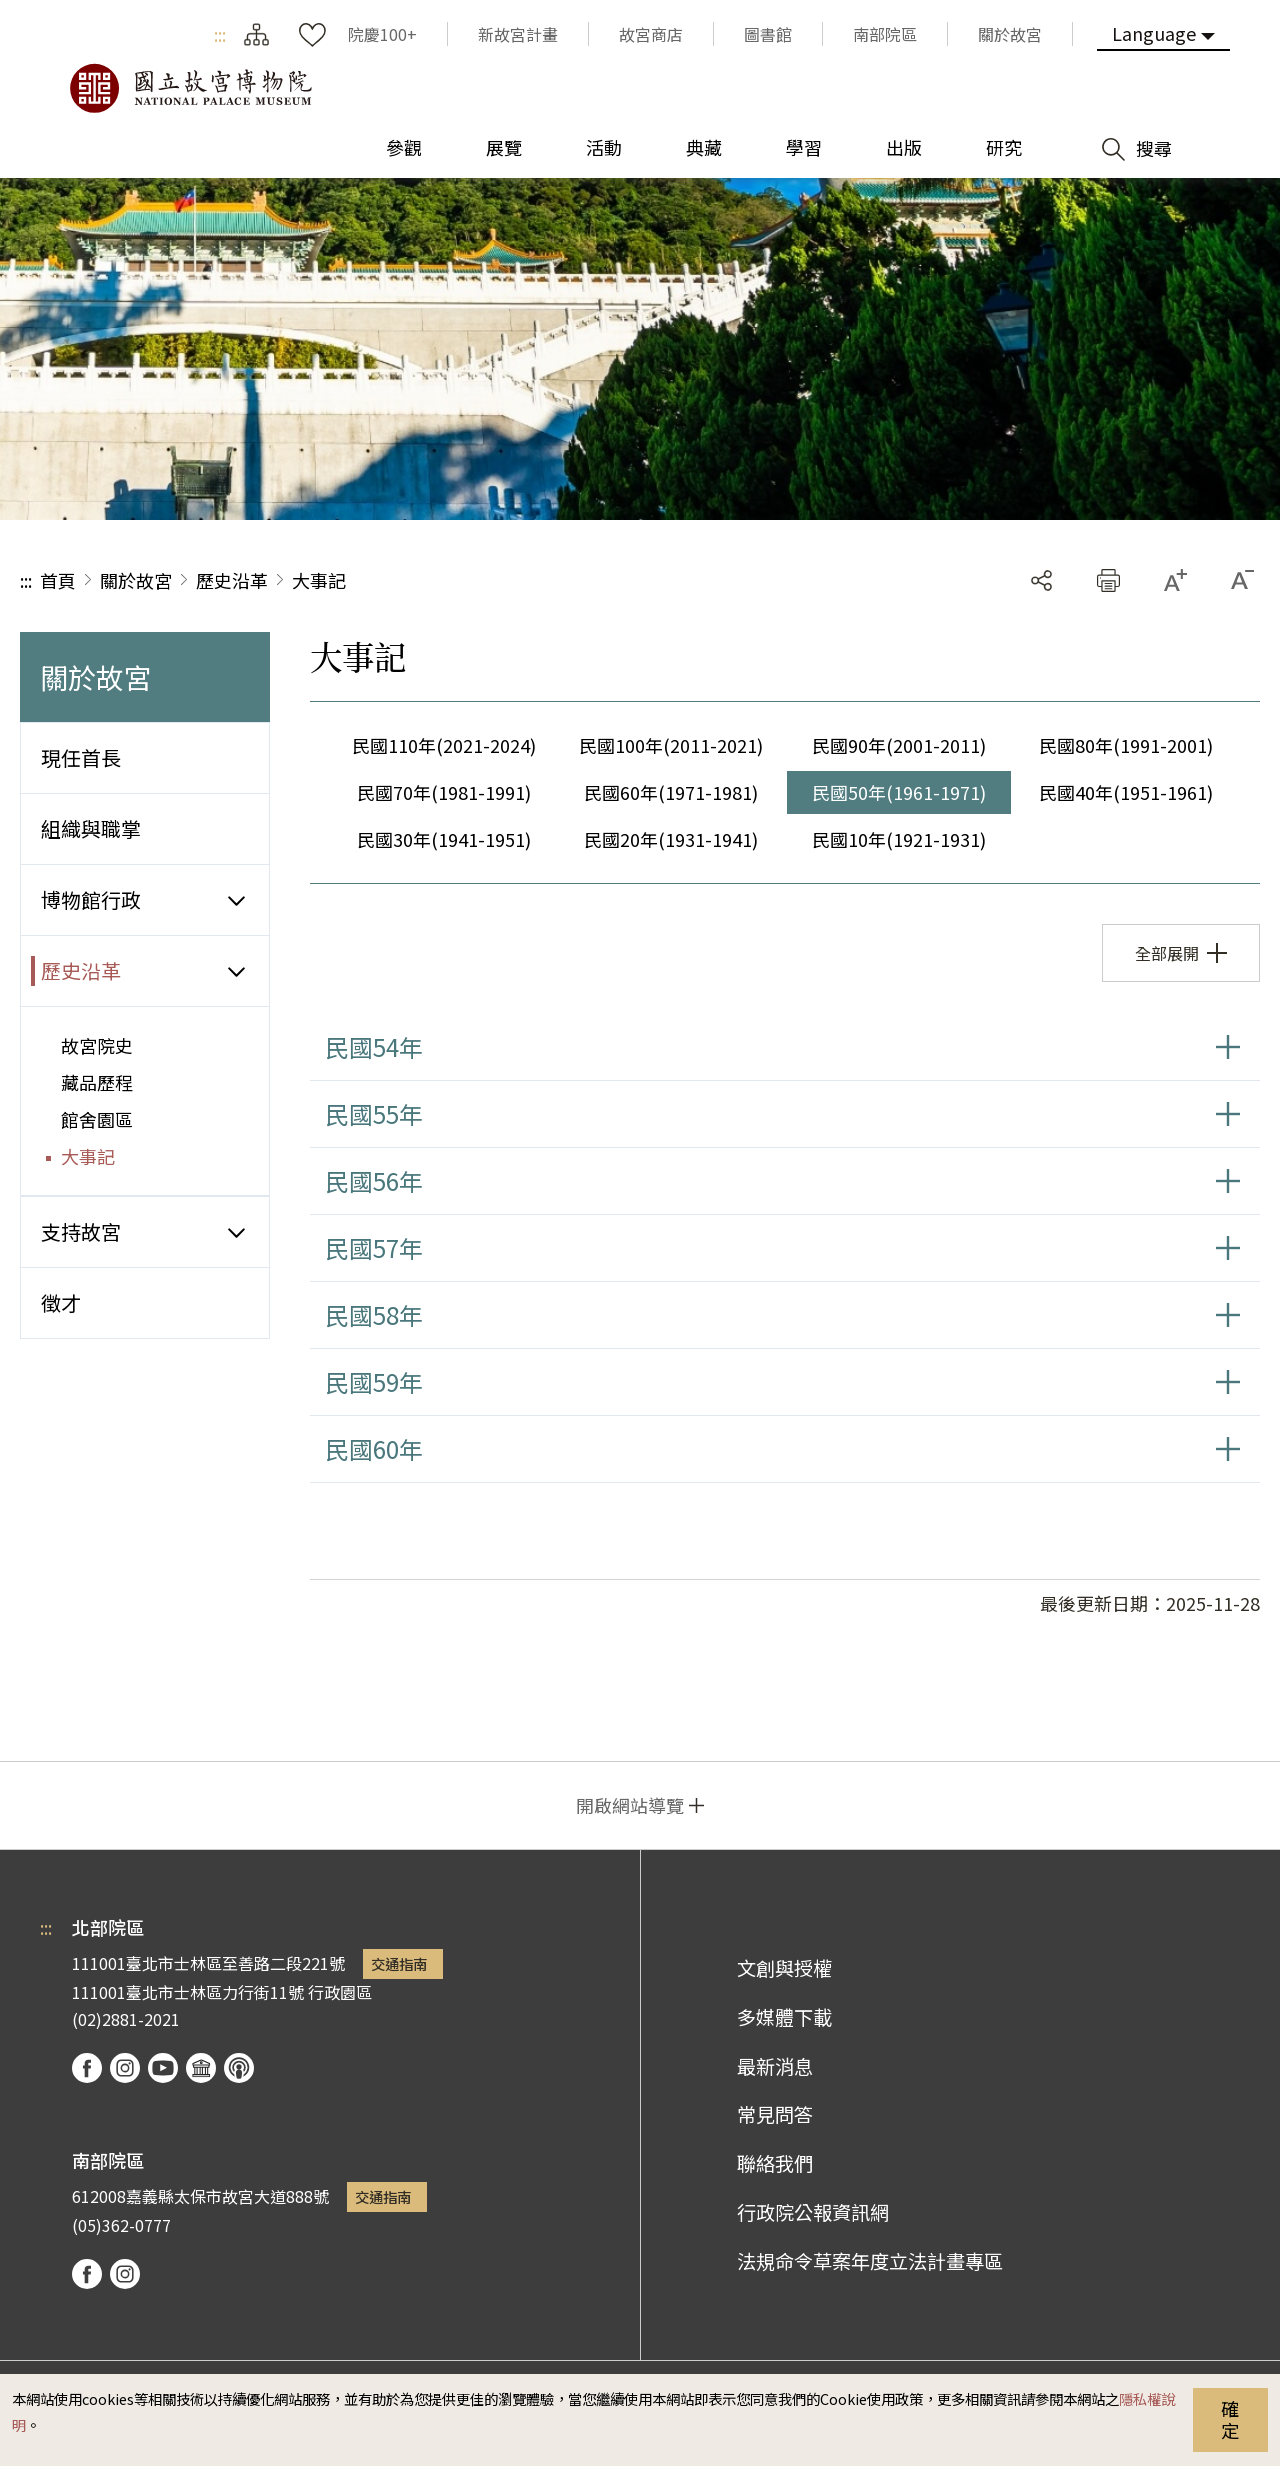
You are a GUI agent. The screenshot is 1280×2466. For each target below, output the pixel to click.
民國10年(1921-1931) (899, 839)
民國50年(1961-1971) (899, 792)
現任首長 (81, 757)
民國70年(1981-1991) (444, 792)
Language (1154, 33)
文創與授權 (784, 1968)
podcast (239, 2068)
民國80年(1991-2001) (1126, 745)
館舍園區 (97, 1119)
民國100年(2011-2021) (671, 745)
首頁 (58, 580)
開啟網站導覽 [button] (630, 1805)
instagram (125, 2068)
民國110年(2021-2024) (444, 745)
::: (220, 34)
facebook (87, 2068)
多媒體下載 (784, 2017)
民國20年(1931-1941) (671, 839)
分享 (1041, 580)
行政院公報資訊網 (813, 2212)
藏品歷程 (97, 1082)
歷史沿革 (232, 580)
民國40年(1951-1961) (1126, 792)
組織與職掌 (91, 828)
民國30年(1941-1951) (444, 839)
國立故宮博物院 (190, 88)
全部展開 (1167, 953)
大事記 (319, 580)
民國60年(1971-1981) (671, 792)
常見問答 (775, 2114)
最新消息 (775, 2066)
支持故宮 (81, 1231)
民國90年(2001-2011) (899, 745)
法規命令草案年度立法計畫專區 (870, 2261)
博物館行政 (91, 899)
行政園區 (340, 1992)
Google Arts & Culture (201, 2068)
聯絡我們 (775, 2163)
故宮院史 (97, 1045)
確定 (1230, 2419)
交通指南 (399, 1963)
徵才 (61, 1302)
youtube (163, 2068)
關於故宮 (136, 580)
